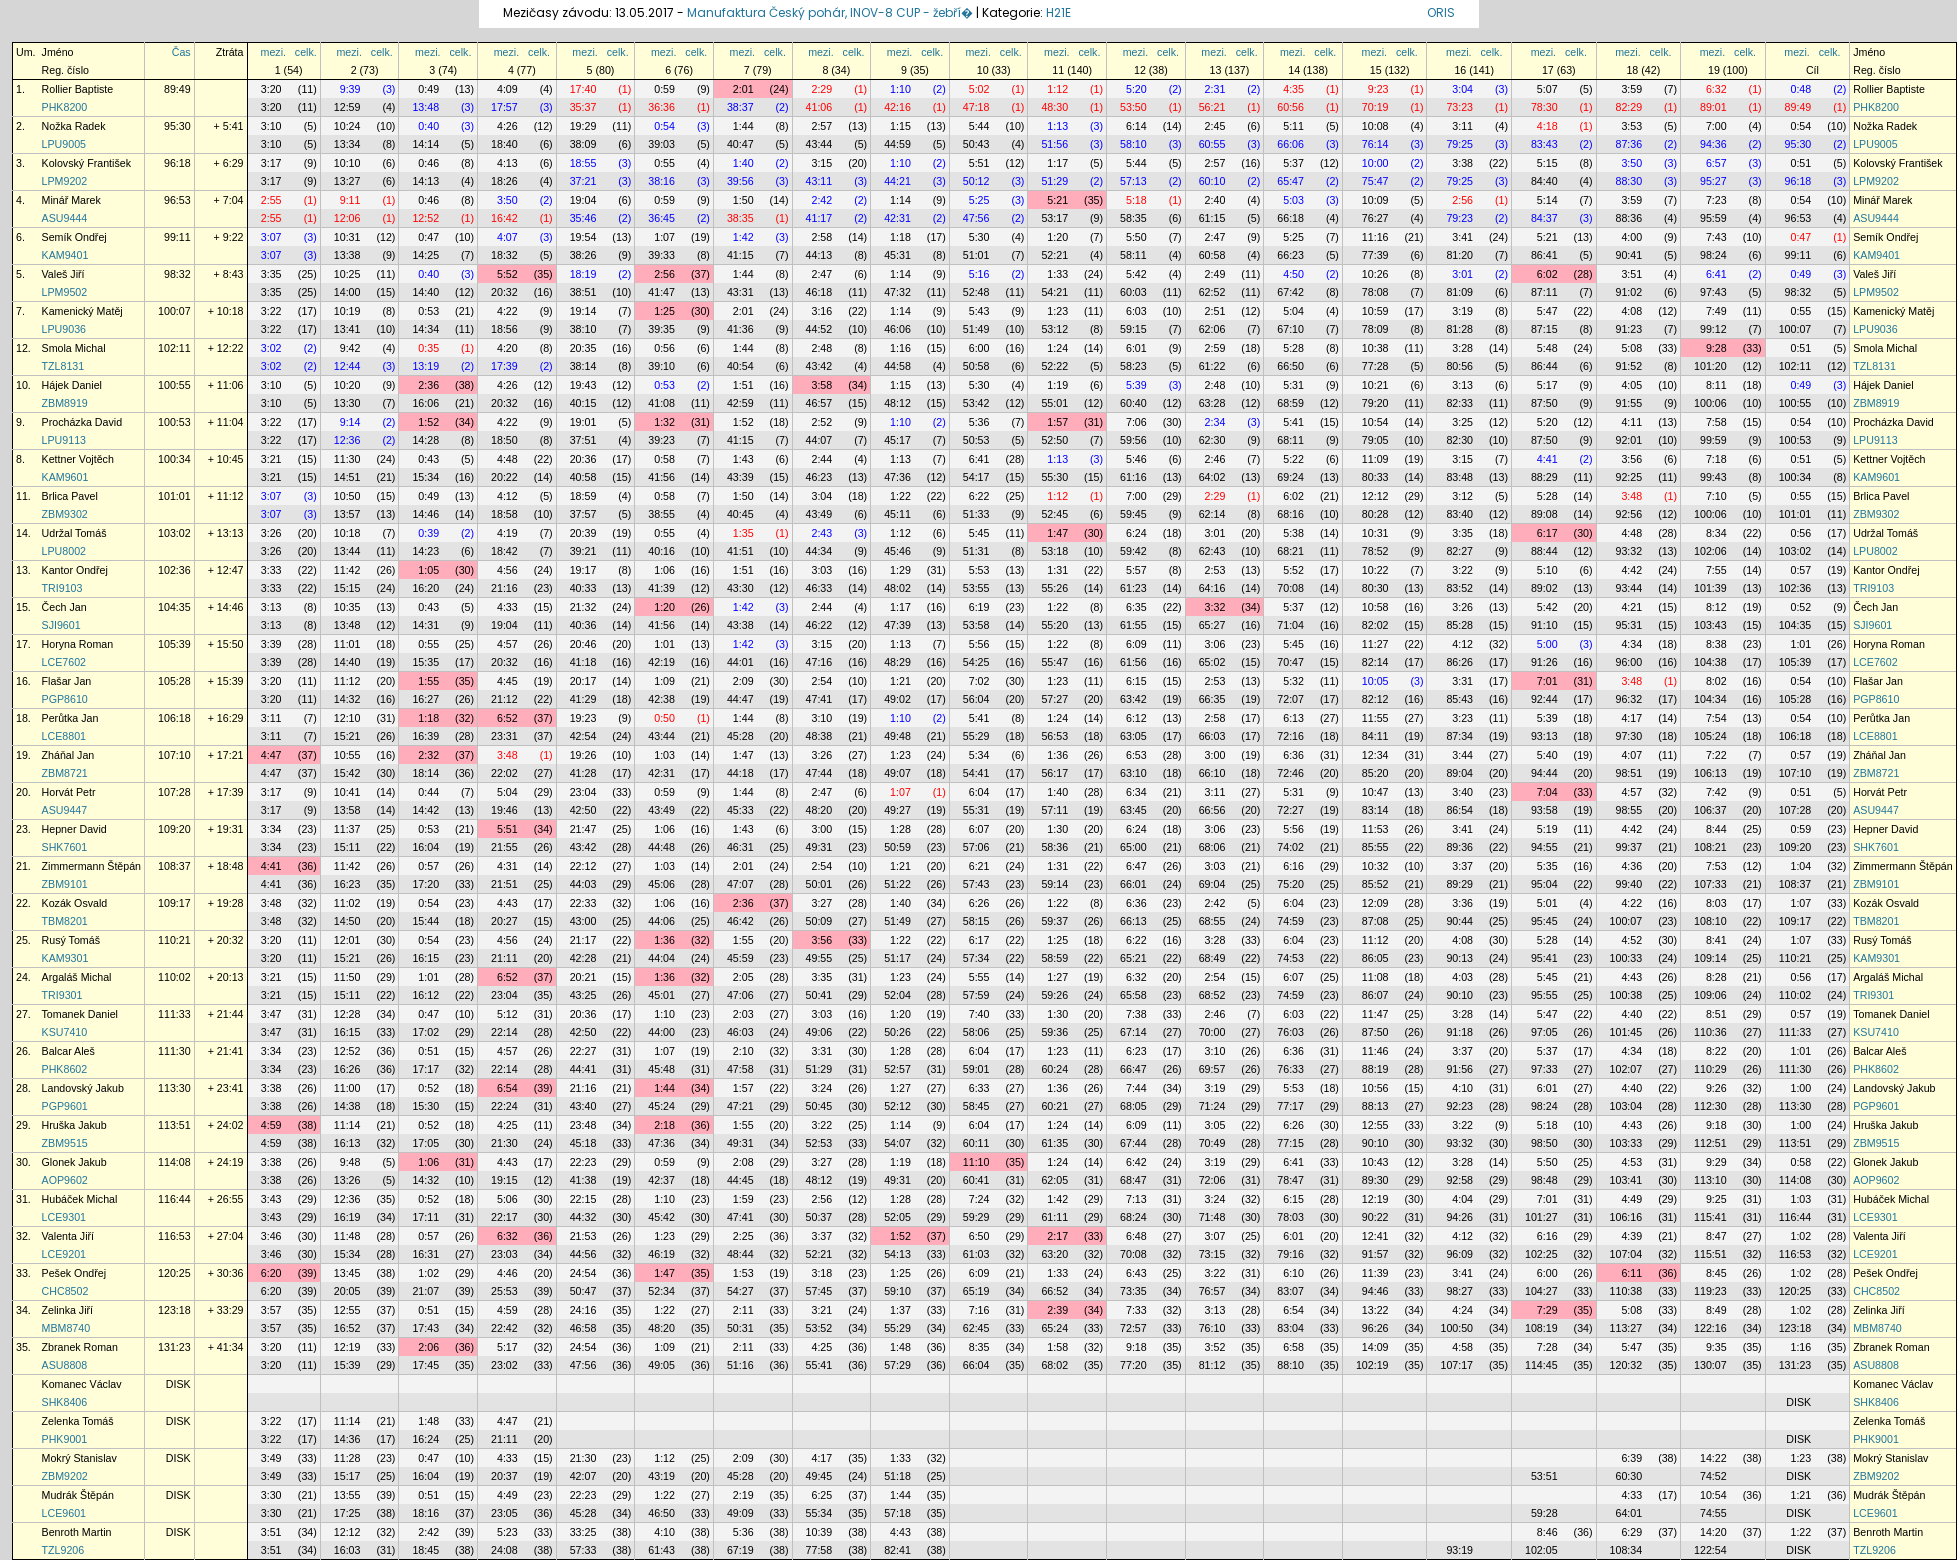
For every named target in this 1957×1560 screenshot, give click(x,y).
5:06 (507, 1199)
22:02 (504, 773)
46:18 (819, 292)
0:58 (664, 459)
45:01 (661, 995)
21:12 (504, 699)
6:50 (979, 1236)
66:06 (1290, 144)
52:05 (897, 1217)
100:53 (174, 422)
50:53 (976, 440)
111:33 (174, 1014)
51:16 (740, 1365)
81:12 (1212, 1365)
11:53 (1375, 829)
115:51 (1710, 1254)
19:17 (583, 570)
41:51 (740, 551)
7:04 (1547, 792)
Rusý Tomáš (71, 940)
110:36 (1710, 1032)
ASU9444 (65, 218)
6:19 (979, 607)
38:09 (583, 144)
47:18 (976, 107)
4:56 (507, 570)
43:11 (819, 181)
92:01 (1628, 440)
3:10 (271, 126)
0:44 (428, 792)
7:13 (1136, 1199)
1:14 (900, 200)
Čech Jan (64, 607)
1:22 (900, 496)
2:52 (821, 422)
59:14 (1054, 884)
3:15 (821, 163)
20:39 (583, 533)
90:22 (1375, 1217)
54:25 (976, 662)
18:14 (425, 773)
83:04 (1290, 1328)
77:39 (1375, 255)
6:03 (1136, 311)
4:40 (1631, 1014)
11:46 (1375, 1051)
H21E (1058, 12)
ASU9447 (65, 810)
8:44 (1716, 829)
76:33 (1290, 1069)
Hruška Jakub (74, 1125)
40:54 (740, 366)
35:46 (583, 218)
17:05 (425, 1143)
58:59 (1054, 958)
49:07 (897, 773)
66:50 (1290, 366)
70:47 (1290, 662)
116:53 (174, 1236)
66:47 (1133, 1069)
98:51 (1628, 773)
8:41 (1716, 940)
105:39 (174, 644)
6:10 (1293, 1273)
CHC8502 (65, 1291)
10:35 (347, 607)
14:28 (425, 440)
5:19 (1547, 829)
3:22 (271, 311)
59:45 (1133, 514)
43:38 (740, 625)
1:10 (900, 89)
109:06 (1710, 995)
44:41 (583, 1069)
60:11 (976, 1143)
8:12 (1716, 607)
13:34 (347, 144)
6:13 (1293, 718)
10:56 (1375, 1088)
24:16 (583, 1310)
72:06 (1212, 1180)
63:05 (1133, 736)
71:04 (1290, 625)
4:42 (1631, 570)
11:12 (347, 681)
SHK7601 (65, 847)
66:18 (1290, 218)
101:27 (1541, 1217)
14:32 (347, 699)
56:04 (976, 699)
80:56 (1459, 366)
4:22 (507, 311)
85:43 (1459, 699)
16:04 (425, 847)
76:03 (1290, 1032)
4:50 (1293, 274)
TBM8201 (65, 921)
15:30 (425, 1106)
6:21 (979, 866)
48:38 (819, 736)
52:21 (1054, 255)
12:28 (347, 1014)
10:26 (1375, 274)
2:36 (428, 385)
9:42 (350, 348)
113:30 (174, 1088)
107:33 (1710, 884)
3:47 (271, 1014)
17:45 (425, 1365)
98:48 (1544, 1180)
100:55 (174, 385)
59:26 (1054, 995)
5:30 (979, 237)
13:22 (1375, 1310)
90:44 (1459, 921)
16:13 (347, 1143)
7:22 (1716, 755)
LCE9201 (64, 1254)
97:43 (1713, 292)
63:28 (1212, 403)
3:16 (821, 311)
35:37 (583, 107)
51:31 (976, 551)
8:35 (979, 1347)
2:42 (821, 200)
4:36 (1631, 866)
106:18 (174, 718)
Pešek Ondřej (74, 1273)
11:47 (1375, 1014)
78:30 (1544, 107)
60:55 (1212, 144)
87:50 (1544, 403)
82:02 (1375, 625)
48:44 (740, 1254)
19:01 (583, 422)
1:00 (1800, 1088)
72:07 (1290, 699)
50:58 (976, 366)
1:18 (900, 237)
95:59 (1713, 218)
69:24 (1290, 477)
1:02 (1800, 1236)
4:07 (507, 237)
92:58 (1459, 1180)
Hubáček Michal (80, 1199)
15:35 (425, 662)
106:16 (1626, 1217)
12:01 (347, 940)
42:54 (583, 736)
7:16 (979, 1310)
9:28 (1716, 348)
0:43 (428, 459)
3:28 (1462, 348)
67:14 (1133, 1032)
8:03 (1716, 903)
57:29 (897, 1365)
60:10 (1212, 181)
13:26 (347, 1180)
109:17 (174, 903)
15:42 (347, 773)
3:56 (1631, 459)
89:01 (1713, 107)
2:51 (1215, 311)
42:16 (897, 107)
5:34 (979, 755)
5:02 (979, 89)
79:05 (1375, 440)
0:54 (664, 126)
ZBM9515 (65, 1143)
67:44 (1133, 1143)
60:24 (1054, 1069)
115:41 (1710, 1217)
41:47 (661, 292)
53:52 (819, 1328)
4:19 (507, 533)
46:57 (819, 403)
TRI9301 (62, 995)
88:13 (1375, 1106)
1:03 (664, 755)
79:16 (1290, 1254)
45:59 (740, 958)
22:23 (583, 1162)
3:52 (1215, 1347)
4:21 (1631, 607)
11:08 (1375, 977)
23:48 (583, 1125)
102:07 (1626, 1069)
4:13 (507, 163)
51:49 (976, 329)
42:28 (583, 958)
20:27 (504, 921)
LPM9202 (65, 181)
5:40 (1547, 755)
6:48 (1136, 1236)
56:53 (1054, 736)
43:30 (740, 588)
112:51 (1710, 1143)
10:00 (1375, 163)
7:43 (1716, 237)
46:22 (819, 625)
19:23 (583, 718)
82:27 (1459, 551)
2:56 (1462, 200)
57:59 (976, 995)
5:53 (979, 570)
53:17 (1054, 218)
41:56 (661, 477)
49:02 (897, 699)
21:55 (504, 847)
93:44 (1628, 588)
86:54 (1459, 810)
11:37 (347, 829)
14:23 (425, 551)
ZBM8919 (65, 403)
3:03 (821, 570)
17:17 (425, 1069)
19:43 (583, 385)
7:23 (1716, 200)
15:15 (347, 588)
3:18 (821, 1273)
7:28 (1547, 1347)
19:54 (583, 237)
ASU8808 (65, 1365)
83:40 (1459, 514)
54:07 (897, 1143)
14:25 (425, 255)
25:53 (504, 1291)
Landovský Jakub (83, 1088)
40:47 (740, 144)
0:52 (1800, 607)
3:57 (271, 1310)
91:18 (1459, 1032)
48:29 (897, 662)
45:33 (740, 810)
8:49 (1716, 1310)
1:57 (1057, 422)
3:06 (1215, 644)
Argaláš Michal (77, 977)
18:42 (504, 551)
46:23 (819, 477)
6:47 (1136, 866)
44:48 (661, 847)
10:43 (1375, 1162)
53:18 (1054, 551)
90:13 (1459, 958)
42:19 (661, 662)
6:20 (271, 1273)
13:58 (347, 810)
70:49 (1212, 1143)
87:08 (1375, 921)
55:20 (1054, 625)
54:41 (976, 773)
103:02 (174, 533)
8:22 (1716, 1051)
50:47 (583, 1291)
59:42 (1133, 551)
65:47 (1290, 181)
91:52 (1628, 366)
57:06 (976, 847)
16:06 (425, 403)
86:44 (1544, 366)
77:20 (1133, 1365)
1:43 (743, 459)
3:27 (821, 903)
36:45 (661, 218)
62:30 (1212, 440)
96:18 (177, 163)
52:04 (897, 995)
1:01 (664, 644)
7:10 (1716, 496)
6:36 (1293, 755)
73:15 (1212, 1254)
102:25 (1541, 1254)
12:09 (1375, 903)
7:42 (1716, 792)
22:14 (504, 1032)
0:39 (428, 533)
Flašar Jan (67, 681)
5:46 (1136, 459)
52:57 (897, 1069)
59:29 (976, 1217)
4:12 (507, 496)
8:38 (1716, 644)
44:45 (740, 1180)
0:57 (1800, 570)
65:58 (1133, 995)
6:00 (979, 348)
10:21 (1375, 385)
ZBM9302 (65, 514)
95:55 (1544, 995)
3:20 (271, 89)
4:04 (1462, 1199)
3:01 (1462, 274)
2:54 (821, 681)
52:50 (1054, 440)
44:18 (740, 773)
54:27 (740, 1291)
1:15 (900, 126)
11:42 (347, 570)
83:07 (1290, 1291)
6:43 (1136, 1273)
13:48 (425, 107)
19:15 (504, 1180)
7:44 (1136, 1088)
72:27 (1290, 810)
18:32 (504, 255)
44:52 (819, 329)
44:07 (819, 440)
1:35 (743, 533)
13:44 (347, 551)
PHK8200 (65, 107)
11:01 (347, 644)
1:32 (664, 422)
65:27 (1212, 625)
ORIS (1441, 12)
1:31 (1057, 570)
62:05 (1054, 1180)
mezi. (273, 52)
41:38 (583, 1180)
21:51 (504, 884)
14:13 (425, 181)
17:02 (425, 1032)
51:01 (976, 255)
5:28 (1293, 348)
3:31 (1462, 681)
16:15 (425, 958)
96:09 (1459, 1254)
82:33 (1459, 403)
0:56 (664, 348)
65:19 (976, 1291)
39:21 (583, 551)
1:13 (1057, 126)
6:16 (1293, 866)
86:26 (1459, 662)
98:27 (1459, 1291)
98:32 (177, 274)
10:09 (1375, 200)
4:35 (1293, 89)
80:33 (1375, 477)
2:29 (821, 89)
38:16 (661, 181)
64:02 (1212, 477)
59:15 (1133, 329)
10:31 (347, 237)
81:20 (1459, 255)
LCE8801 (64, 736)
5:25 (979, 200)
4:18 (1547, 126)
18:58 (504, 514)
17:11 (425, 1217)
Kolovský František (86, 163)
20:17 (583, 681)
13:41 (347, 329)
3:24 (821, 1088)
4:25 (507, 1125)
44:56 (583, 1254)
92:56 (1628, 514)
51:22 (897, 884)
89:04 (1459, 773)
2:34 (1215, 422)
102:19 (1372, 1365)
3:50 (1631, 163)
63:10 (1133, 773)
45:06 (661, 884)
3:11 (1462, 126)
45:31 (897, 255)
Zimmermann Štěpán (92, 866)
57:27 (1054, 699)
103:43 (1710, 625)
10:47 (1375, 792)
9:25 (1716, 1199)
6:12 (1136, 718)
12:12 (1375, 496)
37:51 (583, 440)
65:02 (1212, 662)
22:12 (583, 866)
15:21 (347, 736)
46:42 (740, 921)
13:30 (347, 403)
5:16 (979, 274)
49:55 (819, 958)
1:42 (743, 237)
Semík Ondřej (74, 237)
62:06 (1212, 329)
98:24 (1713, 255)
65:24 (1054, 1328)
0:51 (1800, 163)
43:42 (819, 366)
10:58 (1375, 607)
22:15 (583, 1199)
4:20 (507, 348)
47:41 (819, 699)
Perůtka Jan (70, 718)
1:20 (1057, 237)
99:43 (1713, 477)
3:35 (271, 274)
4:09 (507, 89)
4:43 (507, 903)
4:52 (1631, 940)
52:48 (976, 292)
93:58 (1544, 810)
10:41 (347, 792)
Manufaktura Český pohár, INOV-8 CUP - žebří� (830, 12)
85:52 (1375, 884)
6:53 (1136, 755)
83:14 (1375, 810)
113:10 (1710, 1180)
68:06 (1212, 847)
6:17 (1547, 533)
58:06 (976, 1032)
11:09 (1375, 459)
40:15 (583, 403)
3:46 (271, 1236)
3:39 (271, 644)
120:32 (1626, 1365)
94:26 (1459, 1217)
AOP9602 (65, 1180)
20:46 (583, 644)
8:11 (1716, 385)
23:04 (583, 792)
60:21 (1054, 1106)
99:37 (1628, 847)
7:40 (979, 1014)
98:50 (1544, 1143)
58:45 (976, 1106)
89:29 (1459, 884)
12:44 (347, 366)
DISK (178, 1384)
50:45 (819, 1106)
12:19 (1375, 1199)
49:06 (819, 1032)
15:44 (425, 921)
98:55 (1628, 810)
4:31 (507, 866)
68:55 (1212, 921)
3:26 (271, 533)
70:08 (1290, 588)
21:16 (504, 588)
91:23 (1628, 329)
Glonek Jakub (74, 1162)
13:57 (347, 514)
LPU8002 (64, 551)
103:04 (1626, 1106)
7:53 (1716, 866)
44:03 (583, 884)
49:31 (819, 847)
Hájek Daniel (72, 385)
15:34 (425, 477)
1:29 (900, 570)
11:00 (347, 1088)
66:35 (1212, 699)
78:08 (1375, 292)
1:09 (664, 681)
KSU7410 (65, 1032)
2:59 (1215, 348)
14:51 (347, 477)
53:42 (976, 403)
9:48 (350, 1162)
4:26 (507, 126)
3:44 (1462, 755)
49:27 (897, 810)
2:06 (428, 1347)
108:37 (174, 866)
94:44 (1544, 773)
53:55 (976, 588)
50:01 (819, 884)
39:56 (740, 181)
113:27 (1626, 1328)
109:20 (174, 829)
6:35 (1136, 607)
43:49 (819, 514)
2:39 (1057, 1310)
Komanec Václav (82, 1384)
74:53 (1290, 958)
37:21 (583, 181)
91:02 (1628, 292)
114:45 (1541, 1365)
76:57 (1212, 1291)
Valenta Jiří (68, 1236)
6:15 (1136, 681)
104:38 (1710, 662)
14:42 (425, 810)
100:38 (1626, 995)
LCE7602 (64, 662)
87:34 (1459, 736)
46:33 (819, 588)
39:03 (661, 144)
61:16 (1133, 477)
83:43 (1544, 144)
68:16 (1290, 514)
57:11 (1054, 810)
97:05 (1544, 1032)
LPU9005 (64, 144)
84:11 (1375, 736)
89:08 (1544, 514)
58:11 (1133, 255)
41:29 (583, 699)
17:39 (504, 366)
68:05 (1133, 1106)
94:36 (1713, 144)
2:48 (821, 348)
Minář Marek (71, 200)
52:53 (819, 1143)
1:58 (1057, 1347)
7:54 (1716, 718)
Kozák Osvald (75, 903)
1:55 (428, 681)
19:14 (583, 311)
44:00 (661, 1032)
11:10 (976, 1162)
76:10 (1212, 1328)
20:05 (347, 1291)
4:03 (1462, 977)
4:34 (1631, 644)
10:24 (347, 126)
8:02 (1716, 681)
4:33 (507, 607)
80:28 (1375, 514)
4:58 (1462, 1347)
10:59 (1375, 311)
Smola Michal (74, 348)
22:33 (583, 903)
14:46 (425, 514)
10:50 (347, 496)
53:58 (976, 625)
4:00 (1631, 237)
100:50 (1456, 1328)
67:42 (1290, 292)
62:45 (976, 1328)
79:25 (1459, 144)
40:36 (583, 625)
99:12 (1713, 329)
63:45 (1133, 810)
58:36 (1054, 847)
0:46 (428, 163)
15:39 (347, 1365)
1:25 (664, 311)
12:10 (347, 718)
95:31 (1628, 625)
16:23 (347, 884)
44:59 (897, 144)
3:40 (1462, 792)
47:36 (897, 477)
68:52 (1212, 995)
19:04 (583, 200)
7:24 (979, 1199)
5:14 (1547, 200)
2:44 (821, 459)
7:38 (1136, 1014)
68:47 (1133, 1180)
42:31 (897, 218)
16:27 (425, 699)
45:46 (897, 551)
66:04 (976, 1365)
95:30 (177, 126)
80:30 (1375, 588)
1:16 (900, 348)
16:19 (347, 1217)
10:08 (1375, 126)
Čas (181, 52)
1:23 (1057, 311)
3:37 (1462, 866)
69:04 (1212, 884)
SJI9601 (61, 625)
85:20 (1375, 773)
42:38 (661, 699)
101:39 (1710, 588)
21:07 (425, 1291)
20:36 (583, 459)
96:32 (1628, 699)
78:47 (1290, 1180)
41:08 (661, 403)
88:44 (1544, 551)
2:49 (1215, 274)
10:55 (347, 755)
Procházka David (82, 422)
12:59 (347, 107)
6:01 (1136, 348)
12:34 (1375, 755)
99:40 (1628, 884)
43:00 (583, 921)
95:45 (1544, 921)
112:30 (1710, 1106)
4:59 (271, 1125)
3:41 (1462, 237)
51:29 (1054, 181)
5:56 (979, 644)
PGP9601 (65, 1106)
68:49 (1212, 958)
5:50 (1136, 237)
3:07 (271, 237)
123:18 (174, 1310)
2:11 (743, 1310)
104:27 (1541, 1291)
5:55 (979, 977)
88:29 (1544, 477)
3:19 (1462, 311)
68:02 (1054, 1365)
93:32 (1628, 551)
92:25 (1628, 477)
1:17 (1057, 163)
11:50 (347, 977)
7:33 (1136, 1310)
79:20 (1375, 403)
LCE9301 (64, 1217)
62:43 (1212, 551)
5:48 (1547, 348)
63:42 (1133, 699)
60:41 (976, 1180)
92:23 (1459, 1106)
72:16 (1290, 736)
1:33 (1057, 274)
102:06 (1710, 551)
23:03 (504, 1254)
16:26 (347, 1069)
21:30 (504, 1143)
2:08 (743, 1162)
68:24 (1133, 1217)
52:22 (1054, 366)
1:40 (743, 163)
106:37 (1710, 810)
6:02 (1547, 274)
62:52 (1212, 292)
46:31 (740, 847)
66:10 (1212, 773)
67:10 (1290, 329)
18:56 (504, 329)
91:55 (1628, 403)
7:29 (1547, 1310)
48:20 (819, 810)
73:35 (1133, 1291)
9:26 (1716, 1088)
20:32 (504, 292)
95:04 (1544, 884)
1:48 (900, 1347)
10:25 (347, 274)
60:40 (1133, 403)
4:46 (507, 1273)
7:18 (1716, 459)
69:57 (1212, 1069)
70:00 (1212, 1032)
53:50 (1133, 107)
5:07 (1547, 89)
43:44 (819, 144)
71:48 (1212, 1217)
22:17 (504, 1217)
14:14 (425, 144)
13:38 (347, 255)
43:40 (583, 1106)
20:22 (504, 477)
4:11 (1631, 422)
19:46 (504, 810)
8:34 (1716, 533)
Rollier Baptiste (78, 89)
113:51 (174, 1125)
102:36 (174, 570)
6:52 (507, 718)
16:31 (425, 1254)
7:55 (1716, 570)
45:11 (897, 514)
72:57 (1133, 1328)
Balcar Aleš (68, 1051)
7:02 (979, 681)
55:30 (1054, 477)
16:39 (425, 736)
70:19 (1375, 107)
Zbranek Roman (80, 1347)
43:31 (740, 292)
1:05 (428, 570)
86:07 (1375, 995)
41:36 (740, 329)
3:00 (1215, 755)
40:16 (661, 551)
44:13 (819, 255)
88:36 (1628, 218)
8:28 (1716, 977)
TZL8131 (63, 366)
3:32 (1215, 607)
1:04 (1800, 866)
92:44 (1544, 699)
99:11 (177, 237)
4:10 (1462, 1088)
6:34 (1136, 792)
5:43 (979, 311)
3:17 (271, 163)
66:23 (1290, 255)
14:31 (425, 625)
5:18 (1136, 200)
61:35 (1054, 1143)
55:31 (976, 810)
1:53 (743, 1273)
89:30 (1375, 1180)
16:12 (425, 995)
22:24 (504, 1106)
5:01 (1547, 903)
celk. (306, 52)
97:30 (1628, 736)
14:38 (347, 1106)
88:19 (1375, 1069)
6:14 (1136, 126)
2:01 (743, 89)
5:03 (1293, 200)
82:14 (1375, 662)
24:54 (583, 1273)
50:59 (897, 847)
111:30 (174, 1051)
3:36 (1462, 903)
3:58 (821, 385)
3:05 (1215, 1125)
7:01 (1547, 681)
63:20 (1054, 1254)
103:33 (1626, 1143)
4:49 (1631, 1199)
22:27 (583, 1051)
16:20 (425, 588)
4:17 (1631, 718)
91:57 (1375, 1254)
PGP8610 (65, 699)
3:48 (1631, 496)
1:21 (900, 681)
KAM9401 (65, 255)
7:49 (1716, 311)
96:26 (1375, 1328)
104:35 (174, 607)
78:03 (1290, 1217)
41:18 (583, 662)
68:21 (1290, 551)
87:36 (1628, 144)
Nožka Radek (74, 126)
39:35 (661, 329)
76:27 (1375, 218)
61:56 (1133, 662)
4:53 (1631, 1162)
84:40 (1544, 181)
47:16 (819, 662)
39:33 (661, 255)
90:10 (1459, 995)
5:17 (1547, 385)
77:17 (1290, 1106)
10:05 (1375, 681)
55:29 (976, 736)
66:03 (1212, 736)
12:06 (347, 218)
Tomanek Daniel (80, 1014)
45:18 (583, 1143)
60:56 (1290, 107)
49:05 (661, 1365)
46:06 (897, 329)
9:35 (1716, 1347)
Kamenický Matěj (82, 311)
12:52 (425, 218)
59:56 (1133, 440)
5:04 (1293, 311)
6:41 (1716, 274)
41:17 (819, 218)
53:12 (1054, 329)
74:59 (1290, 921)
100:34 (174, 459)
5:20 (1136, 89)
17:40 (583, 89)
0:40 (428, 126)
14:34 (425, 329)
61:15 (1212, 218)
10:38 (1375, 348)
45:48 (661, 1069)
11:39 (1375, 1273)
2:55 (271, 200)
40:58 (583, 477)
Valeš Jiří (63, 274)
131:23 (174, 1347)
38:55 (661, 514)
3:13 (1462, 385)
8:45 (1716, 1273)
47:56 (976, 218)
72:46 (1290, 773)
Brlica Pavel (70, 496)
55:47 (1054, 662)
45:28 (740, 736)
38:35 (740, 218)
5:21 (1057, 200)
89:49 (177, 89)
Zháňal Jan (68, 755)
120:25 (174, 1273)
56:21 (1212, 107)
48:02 (897, 588)
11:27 (1375, 644)
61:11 (1054, 1217)
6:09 (1136, 644)
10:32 (1375, 866)
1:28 (900, 829)
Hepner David (74, 829)
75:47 (1375, 181)
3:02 (271, 348)
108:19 (1541, 1328)
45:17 (897, 440)
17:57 (504, 107)
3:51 (1631, 274)
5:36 (979, 422)
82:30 (1459, 440)
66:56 (1212, 810)
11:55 (1375, 718)
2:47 (1215, 237)
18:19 (583, 274)
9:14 (350, 422)
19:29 (583, 126)
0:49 (428, 89)
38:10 (583, 329)
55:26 (1054, 588)
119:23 (1710, 1291)
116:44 (174, 1199)
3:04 (1462, 89)
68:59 (1290, 403)
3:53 (1631, 126)
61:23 (1133, 588)
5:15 (1547, 163)
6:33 (979, 1088)
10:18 (347, 533)
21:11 (504, 958)
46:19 (661, 1254)
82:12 (1375, 699)
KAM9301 (65, 958)
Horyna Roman (78, 644)
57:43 (976, 884)
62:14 (1212, 514)
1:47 (1057, 533)
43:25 (583, 995)
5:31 (1293, 385)
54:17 (976, 477)
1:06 (664, 570)
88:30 (1628, 181)
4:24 (1462, 1310)
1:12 (1057, 89)
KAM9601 (65, 477)
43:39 (740, 477)
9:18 (1716, 1125)
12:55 (1375, 1125)
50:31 (740, 1328)
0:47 (428, 237)
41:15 (740, 255)
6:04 (979, 792)
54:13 (897, 1254)
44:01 (740, 662)
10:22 (1375, 570)
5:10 (1547, 570)
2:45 (1215, 126)
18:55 (583, 163)
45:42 (661, 1217)
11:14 (347, 1125)
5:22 (1293, 459)
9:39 (350, 89)
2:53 (1215, 570)
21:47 (583, 829)
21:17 (583, 940)
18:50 (504, 440)
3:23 (1462, 718)
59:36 (1054, 1032)
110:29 (1710, 1069)
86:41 (1544, 255)
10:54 (1375, 422)
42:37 (661, 1180)
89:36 (1459, 847)
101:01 (174, 496)
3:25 (1462, 422)
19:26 (583, 755)
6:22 (979, 496)
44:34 (819, 551)
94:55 (1544, 847)
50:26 (897, 1032)
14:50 (347, 921)
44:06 (661, 921)
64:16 (1212, 588)
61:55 (1133, 625)
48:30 (1054, 107)
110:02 (174, 977)
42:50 (583, 810)
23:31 (504, 736)
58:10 (1133, 144)
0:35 (428, 348)
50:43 (976, 144)
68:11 (1290, 440)
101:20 (1710, 366)
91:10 (1544, 625)
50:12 (976, 181)
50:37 (819, 1217)
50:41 (819, 995)
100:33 (1626, 958)
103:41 (1626, 1180)
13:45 (347, 1273)
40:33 (583, 588)
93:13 (1544, 736)
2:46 (1215, 459)
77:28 (1375, 366)
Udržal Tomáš (74, 533)
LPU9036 (64, 329)
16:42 (504, 218)
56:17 (1054, 773)
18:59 (583, 496)
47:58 (740, 1069)
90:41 (1628, 255)
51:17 (897, 958)
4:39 (1631, 1236)
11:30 (347, 459)
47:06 (740, 995)
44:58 (897, 366)
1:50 (743, 200)
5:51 (979, 163)
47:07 (740, 884)
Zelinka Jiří (68, 1310)
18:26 (504, 181)
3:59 (1631, 89)
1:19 (1057, 385)
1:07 (664, 237)
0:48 (1800, 89)
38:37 (740, 107)
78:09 (1375, 329)
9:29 (1716, 1162)
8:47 (1716, 1236)
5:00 (1547, 644)
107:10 (174, 755)
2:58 (821, 237)
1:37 (900, 1310)
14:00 (347, 292)
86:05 (1375, 958)
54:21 (1054, 292)
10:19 (347, 311)
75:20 (1290, 884)
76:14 (1375, 144)
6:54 (507, 1088)
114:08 (174, 1162)
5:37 (1293, 163)
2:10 (743, 1051)
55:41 (819, 1365)
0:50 (664, 718)
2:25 (743, 1236)
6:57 (1716, 163)
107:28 (174, 792)
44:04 (661, 958)
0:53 (428, 311)
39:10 (661, 366)
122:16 (1710, 1328)
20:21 (583, 977)
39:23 (661, 440)
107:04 (1626, 1254)
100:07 (174, 311)
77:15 (1290, 1143)
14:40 (425, 292)
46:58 (583, 1328)
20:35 (583, 348)
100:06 (1710, 403)
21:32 (583, 607)
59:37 (1054, 921)
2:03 (743, 1014)
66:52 (1054, 1291)
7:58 (1716, 422)
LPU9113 (64, 440)
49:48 (897, 736)
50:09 (819, 921)
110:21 (174, 940)
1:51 (743, 385)
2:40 (1215, 200)
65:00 (1133, 847)
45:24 (661, 1106)
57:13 (1133, 181)
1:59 (743, 1199)
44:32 (583, 1217)
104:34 (1710, 699)
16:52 (347, 1328)
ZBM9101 (65, 884)
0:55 (664, 163)
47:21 (740, 1106)
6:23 (1136, 1051)
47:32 (897, 292)
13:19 (425, 366)
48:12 (897, 403)
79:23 (1459, 218)
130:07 (1710, 1365)
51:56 (1054, 144)
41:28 (583, 773)
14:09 (1375, 1347)
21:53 (583, 1236)
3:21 (271, 459)
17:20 (425, 884)
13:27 (347, 181)
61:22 (1212, 366)
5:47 (1547, 311)
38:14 (583, 366)
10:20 (347, 385)
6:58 (1293, 1347)
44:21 (897, 181)
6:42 (1136, 1162)
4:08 (1631, 311)
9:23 (1378, 89)
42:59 (740, 403)
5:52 (507, 274)
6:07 (979, 829)
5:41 (1293, 422)
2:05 (743, 977)
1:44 (743, 126)
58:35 (1133, 218)
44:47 (740, 699)
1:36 (1057, 755)
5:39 (1136, 385)
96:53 (177, 200)
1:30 (1057, 829)
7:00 (1716, 126)
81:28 (1459, 329)
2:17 (1057, 1236)
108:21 (1710, 847)
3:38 (1462, 163)
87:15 (1544, 329)
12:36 (347, 440)
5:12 (507, 1014)
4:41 (1547, 459)
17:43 (425, 1328)
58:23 (1133, 366)
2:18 (664, 1125)
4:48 (507, 459)
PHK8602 (65, 1069)
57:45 (819, 1291)
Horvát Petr (69, 792)
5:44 (979, 126)
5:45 (979, 533)
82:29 (1628, 107)
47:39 (897, 625)
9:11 (350, 200)
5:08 (1631, 348)
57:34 (976, 958)
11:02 (347, 903)
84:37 (1544, 218)
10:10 (347, 163)
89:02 (1544, 588)
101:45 (1626, 1032)
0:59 (664, 89)
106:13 (1710, 773)
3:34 (271, 829)
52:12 (897, 1106)
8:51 (1716, 1014)
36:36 (661, 107)
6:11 (1631, 1273)
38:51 (583, 292)
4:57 (507, 644)
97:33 (1544, 1069)
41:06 (819, 107)
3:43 (271, 1199)
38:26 (583, 255)
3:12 (1462, 496)
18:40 (504, 144)
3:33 (271, 570)
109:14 (1710, 958)
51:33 (976, 514)
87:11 (1544, 292)
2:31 (1215, 89)
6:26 (979, 903)
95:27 (1713, 181)
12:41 (1375, 1236)
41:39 (661, 588)
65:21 (1133, 958)
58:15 (976, 921)
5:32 (1293, 681)
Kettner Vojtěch (78, 459)
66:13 (1133, 921)
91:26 (1544, 662)
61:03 (976, 1254)
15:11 (347, 847)
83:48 (1459, 477)
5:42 (1136, 274)
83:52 (1459, 588)
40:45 (740, 514)
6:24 (1136, 533)
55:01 (1054, 403)
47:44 (819, 773)
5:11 (1293, 126)
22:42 (504, 1328)
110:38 (1626, 1291)
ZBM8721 (65, 773)
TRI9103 (62, 588)
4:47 (271, 755)
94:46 (1375, 1291)
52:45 (1054, 514)
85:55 (1375, 847)
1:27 (1057, 977)
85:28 (1459, 625)
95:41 (1544, 958)
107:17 (1456, 1365)
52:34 (661, 1291)
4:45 (507, 681)
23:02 (504, 1365)
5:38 (1293, 533)
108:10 (1710, 921)
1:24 (1057, 348)
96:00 (1628, 662)
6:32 (1716, 89)
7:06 (1136, 422)
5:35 (1547, 866)
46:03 (740, 1032)
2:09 (743, 681)
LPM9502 (65, 292)
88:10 (1290, 1365)
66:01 (1133, 884)
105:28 (174, 681)
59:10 (897, 1291)
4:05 (1631, 385)
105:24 (1710, 736)
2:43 (821, 533)
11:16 (1375, 237)
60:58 (1212, 255)
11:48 (347, 1236)
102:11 (174, 348)
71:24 (1212, 1106)
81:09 (1459, 292)
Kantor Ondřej (75, 570)
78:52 (1375, 551)
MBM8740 (66, 1328)
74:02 (1290, 847)
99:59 (1713, 440)
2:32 (428, 755)
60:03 (1133, 292)
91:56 (1459, 1069)
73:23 (1459, 107)
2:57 (821, 126)
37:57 (583, 514)
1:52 (428, 422)
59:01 (976, 1069)
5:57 (1136, 570)
